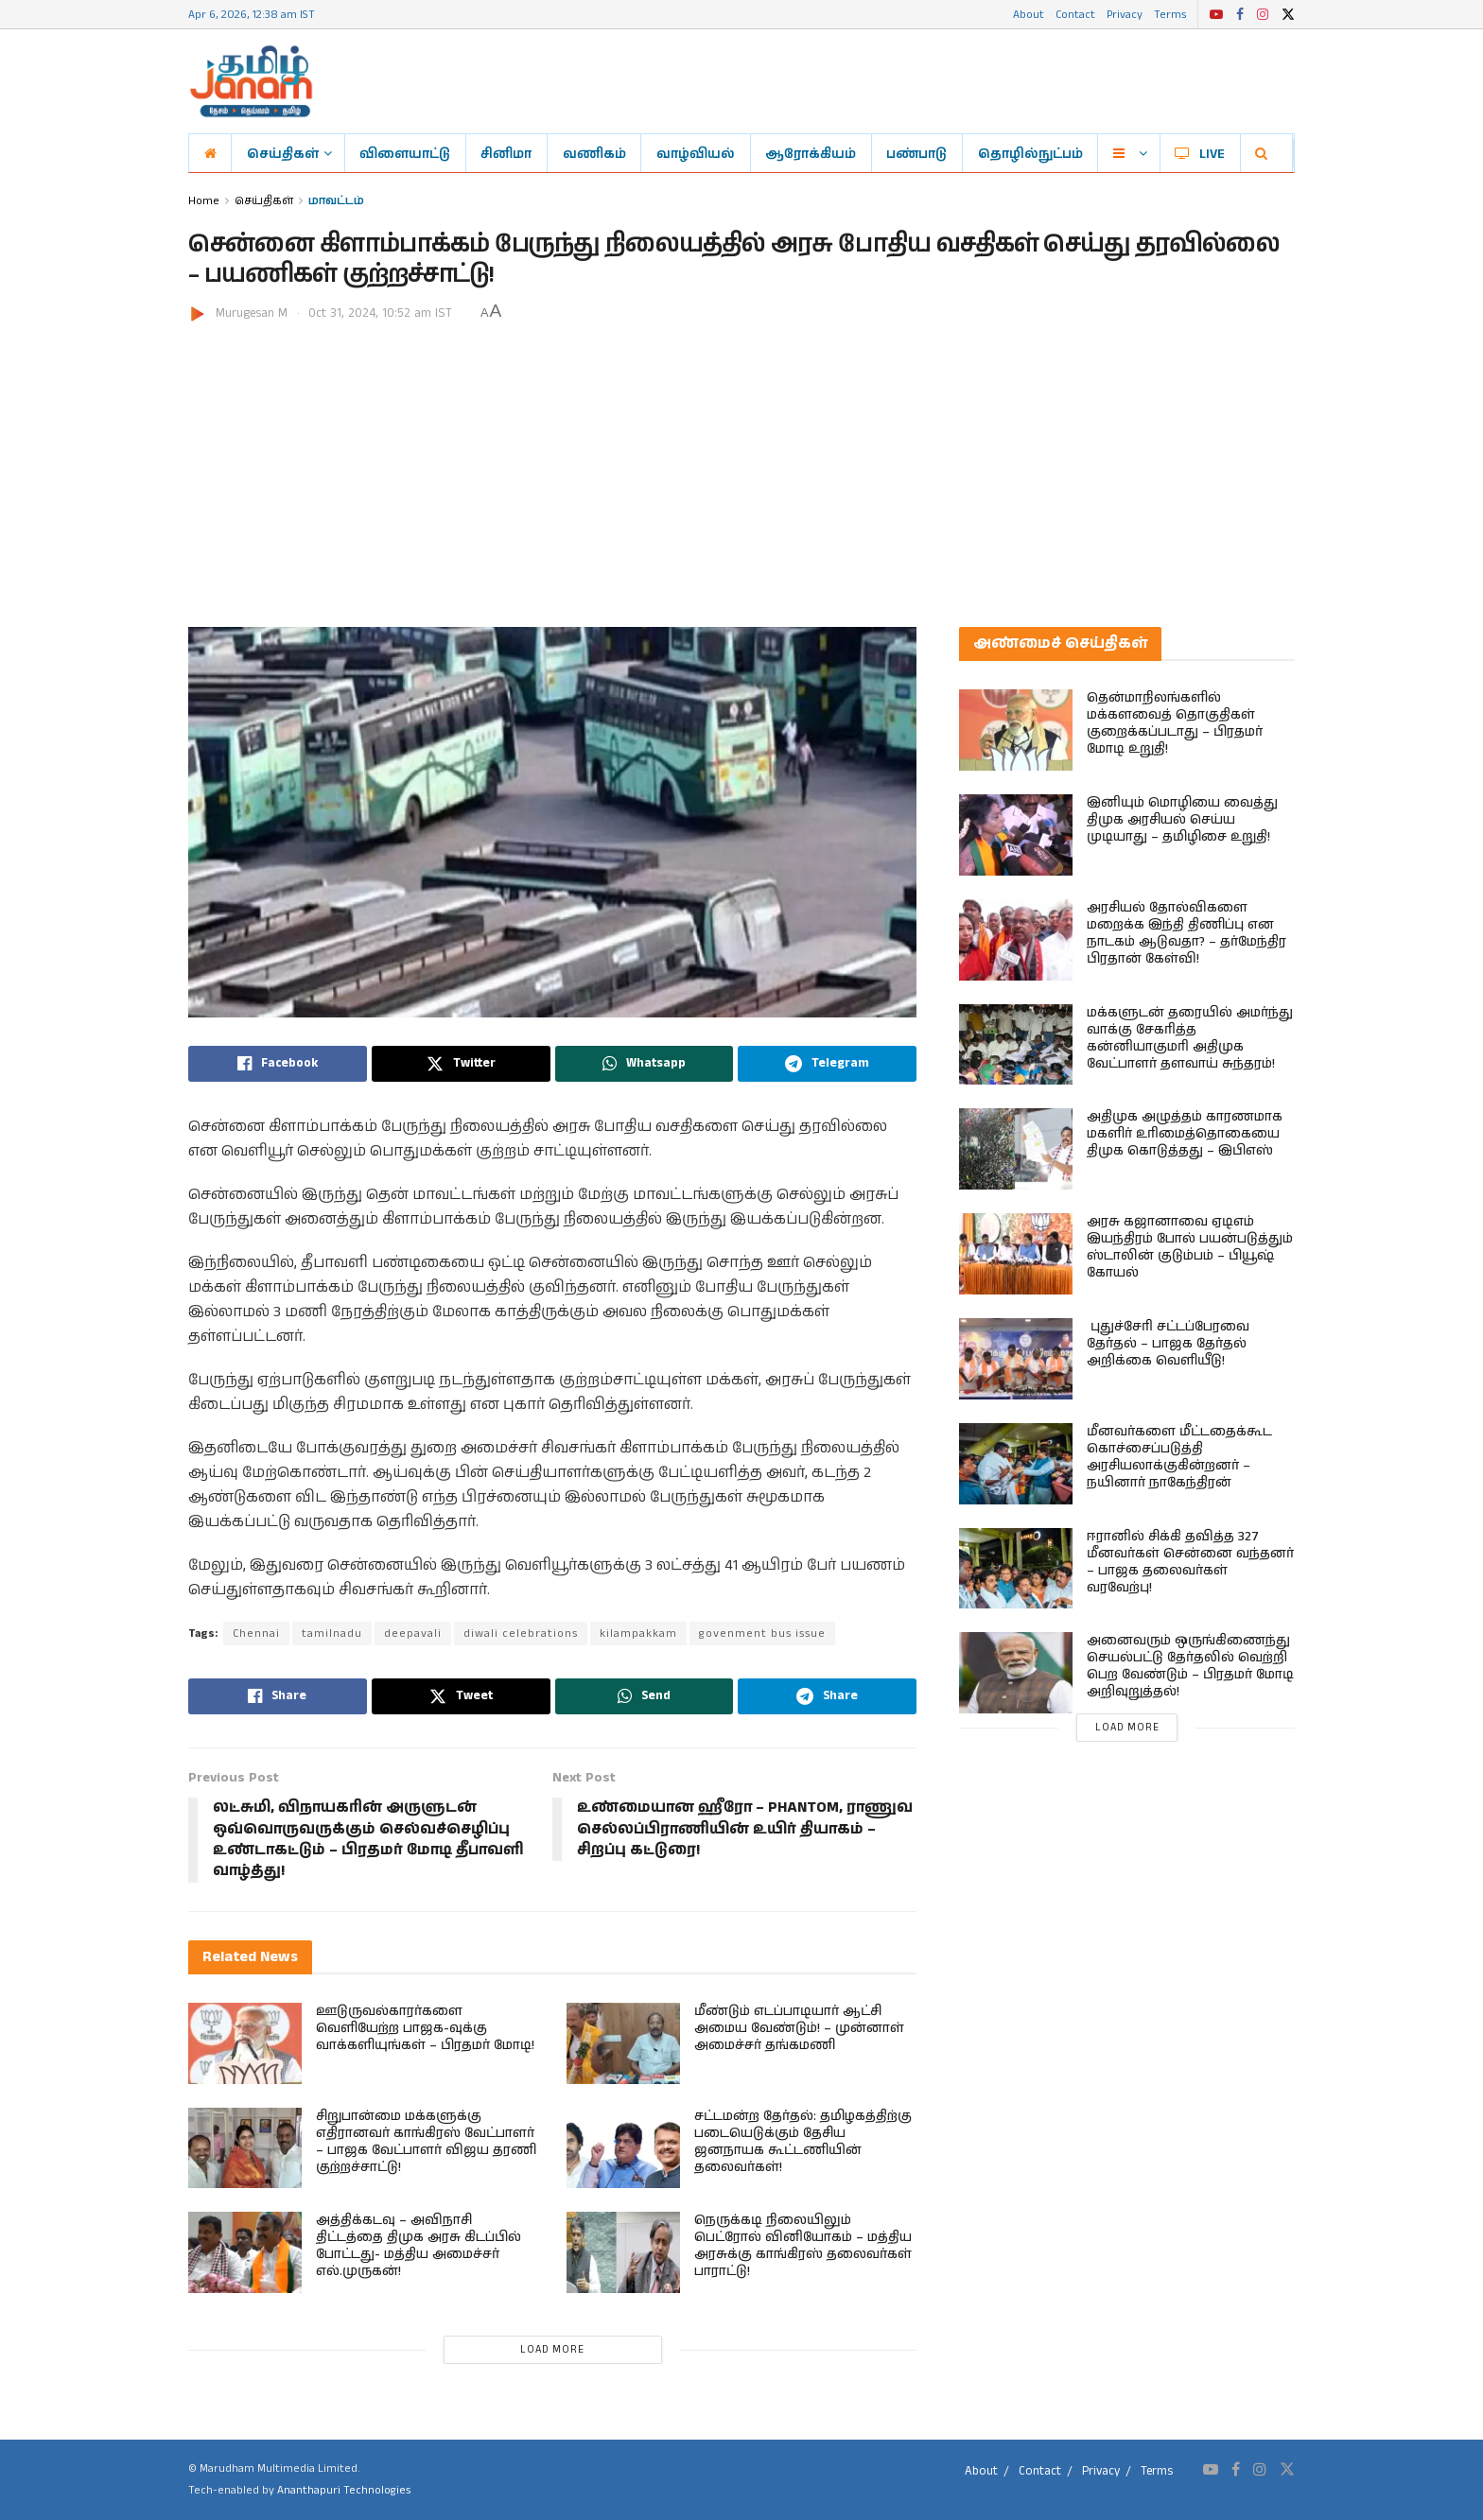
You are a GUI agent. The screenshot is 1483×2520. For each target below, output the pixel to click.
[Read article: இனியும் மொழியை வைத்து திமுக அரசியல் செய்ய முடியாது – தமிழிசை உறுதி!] (1016, 835)
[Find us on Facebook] (1235, 2470)
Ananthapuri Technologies (343, 2490)
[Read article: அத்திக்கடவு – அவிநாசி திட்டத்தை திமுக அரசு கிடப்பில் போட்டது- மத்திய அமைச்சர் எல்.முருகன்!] (245, 2252)
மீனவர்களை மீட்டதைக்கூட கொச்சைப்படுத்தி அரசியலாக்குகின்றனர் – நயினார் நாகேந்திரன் (1179, 1457)
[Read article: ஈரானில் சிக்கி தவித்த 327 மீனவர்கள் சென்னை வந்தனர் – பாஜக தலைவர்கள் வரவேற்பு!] (1016, 1568)
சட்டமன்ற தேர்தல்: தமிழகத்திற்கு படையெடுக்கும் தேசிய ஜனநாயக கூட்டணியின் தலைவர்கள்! (803, 2142)
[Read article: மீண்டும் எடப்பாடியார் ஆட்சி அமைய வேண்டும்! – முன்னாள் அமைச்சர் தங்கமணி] (623, 2043)
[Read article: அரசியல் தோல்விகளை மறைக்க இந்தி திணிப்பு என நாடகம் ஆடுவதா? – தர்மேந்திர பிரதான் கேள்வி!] (1016, 940)
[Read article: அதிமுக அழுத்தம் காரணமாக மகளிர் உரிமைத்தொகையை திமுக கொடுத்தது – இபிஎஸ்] (1016, 1149)
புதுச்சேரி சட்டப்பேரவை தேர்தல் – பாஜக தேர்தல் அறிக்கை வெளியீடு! (1168, 1343)
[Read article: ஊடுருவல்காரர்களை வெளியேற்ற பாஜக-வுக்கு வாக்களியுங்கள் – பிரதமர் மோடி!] (245, 2043)
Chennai (256, 1633)
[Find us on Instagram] (1259, 2470)
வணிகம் (594, 153)
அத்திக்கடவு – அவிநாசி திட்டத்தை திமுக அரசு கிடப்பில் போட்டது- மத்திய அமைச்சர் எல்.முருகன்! (418, 2246)
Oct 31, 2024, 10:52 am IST (380, 313)
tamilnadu (332, 1633)
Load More (552, 2349)
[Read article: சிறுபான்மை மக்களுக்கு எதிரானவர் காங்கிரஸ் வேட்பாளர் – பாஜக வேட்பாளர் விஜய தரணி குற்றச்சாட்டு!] (245, 2148)
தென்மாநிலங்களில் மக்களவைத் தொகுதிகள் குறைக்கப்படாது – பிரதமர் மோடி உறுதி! (1175, 723)
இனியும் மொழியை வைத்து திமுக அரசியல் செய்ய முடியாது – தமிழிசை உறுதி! (1182, 819)
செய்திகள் (283, 153)
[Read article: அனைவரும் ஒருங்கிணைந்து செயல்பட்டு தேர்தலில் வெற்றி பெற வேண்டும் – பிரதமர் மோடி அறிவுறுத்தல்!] (1016, 1672)
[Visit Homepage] (251, 81)
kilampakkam (638, 1633)
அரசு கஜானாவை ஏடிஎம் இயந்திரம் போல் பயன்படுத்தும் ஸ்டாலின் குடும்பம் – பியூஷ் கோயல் (1190, 1247)
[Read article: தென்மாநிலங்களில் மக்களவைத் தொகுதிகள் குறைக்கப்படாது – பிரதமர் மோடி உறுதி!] (1016, 730)
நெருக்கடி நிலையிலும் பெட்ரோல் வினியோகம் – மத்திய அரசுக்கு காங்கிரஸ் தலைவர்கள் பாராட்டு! (803, 2246)
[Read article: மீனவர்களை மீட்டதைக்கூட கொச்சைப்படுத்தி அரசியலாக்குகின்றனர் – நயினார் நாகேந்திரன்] (1016, 1463)
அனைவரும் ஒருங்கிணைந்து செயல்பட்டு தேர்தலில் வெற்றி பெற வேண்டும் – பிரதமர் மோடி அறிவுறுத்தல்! (1190, 1666)
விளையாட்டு (404, 153)
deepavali (413, 1633)
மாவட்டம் (336, 200)
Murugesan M (252, 313)
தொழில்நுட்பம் (1030, 153)
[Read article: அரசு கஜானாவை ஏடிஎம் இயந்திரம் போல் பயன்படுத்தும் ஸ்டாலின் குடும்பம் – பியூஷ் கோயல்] (1016, 1254)
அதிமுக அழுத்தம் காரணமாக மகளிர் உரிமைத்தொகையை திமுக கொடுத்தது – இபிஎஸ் (1184, 1133)
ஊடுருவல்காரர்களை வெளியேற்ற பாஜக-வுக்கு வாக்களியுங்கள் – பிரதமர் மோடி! (425, 2028)
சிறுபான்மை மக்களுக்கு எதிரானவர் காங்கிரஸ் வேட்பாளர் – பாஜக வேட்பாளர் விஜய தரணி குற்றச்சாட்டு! (426, 2142)
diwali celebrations (520, 1633)
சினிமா (506, 153)
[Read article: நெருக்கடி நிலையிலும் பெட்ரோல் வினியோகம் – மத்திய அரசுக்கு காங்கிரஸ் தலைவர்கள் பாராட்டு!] (623, 2252)
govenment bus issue (762, 1633)
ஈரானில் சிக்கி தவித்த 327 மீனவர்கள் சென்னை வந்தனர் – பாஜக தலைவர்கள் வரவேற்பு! (1190, 1562)
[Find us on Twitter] (1287, 2470)
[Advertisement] (741, 466)
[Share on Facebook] (277, 1064)
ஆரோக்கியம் (810, 153)
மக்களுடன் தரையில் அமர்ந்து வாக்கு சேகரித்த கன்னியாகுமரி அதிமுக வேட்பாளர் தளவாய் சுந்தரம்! (1190, 1038)
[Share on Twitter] (461, 1064)
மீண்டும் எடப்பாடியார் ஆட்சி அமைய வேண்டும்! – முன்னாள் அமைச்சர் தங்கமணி (799, 2028)
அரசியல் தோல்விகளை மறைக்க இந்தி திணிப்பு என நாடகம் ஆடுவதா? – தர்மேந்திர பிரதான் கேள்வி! (1186, 933)
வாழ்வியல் (695, 153)
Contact (1075, 14)
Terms (1170, 14)
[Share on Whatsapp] (644, 1064)
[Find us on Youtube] (1210, 2470)
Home (203, 200)
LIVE (1200, 153)
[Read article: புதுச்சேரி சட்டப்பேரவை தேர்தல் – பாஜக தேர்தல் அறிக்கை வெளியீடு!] (1016, 1358)
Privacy (1125, 14)
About (1028, 14)
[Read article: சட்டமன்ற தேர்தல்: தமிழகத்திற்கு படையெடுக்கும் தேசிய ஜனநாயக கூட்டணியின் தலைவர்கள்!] (623, 2148)
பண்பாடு (916, 153)
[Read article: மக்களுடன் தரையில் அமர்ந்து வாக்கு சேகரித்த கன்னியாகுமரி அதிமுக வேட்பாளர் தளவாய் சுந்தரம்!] (1016, 1045)
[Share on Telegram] (827, 1064)
